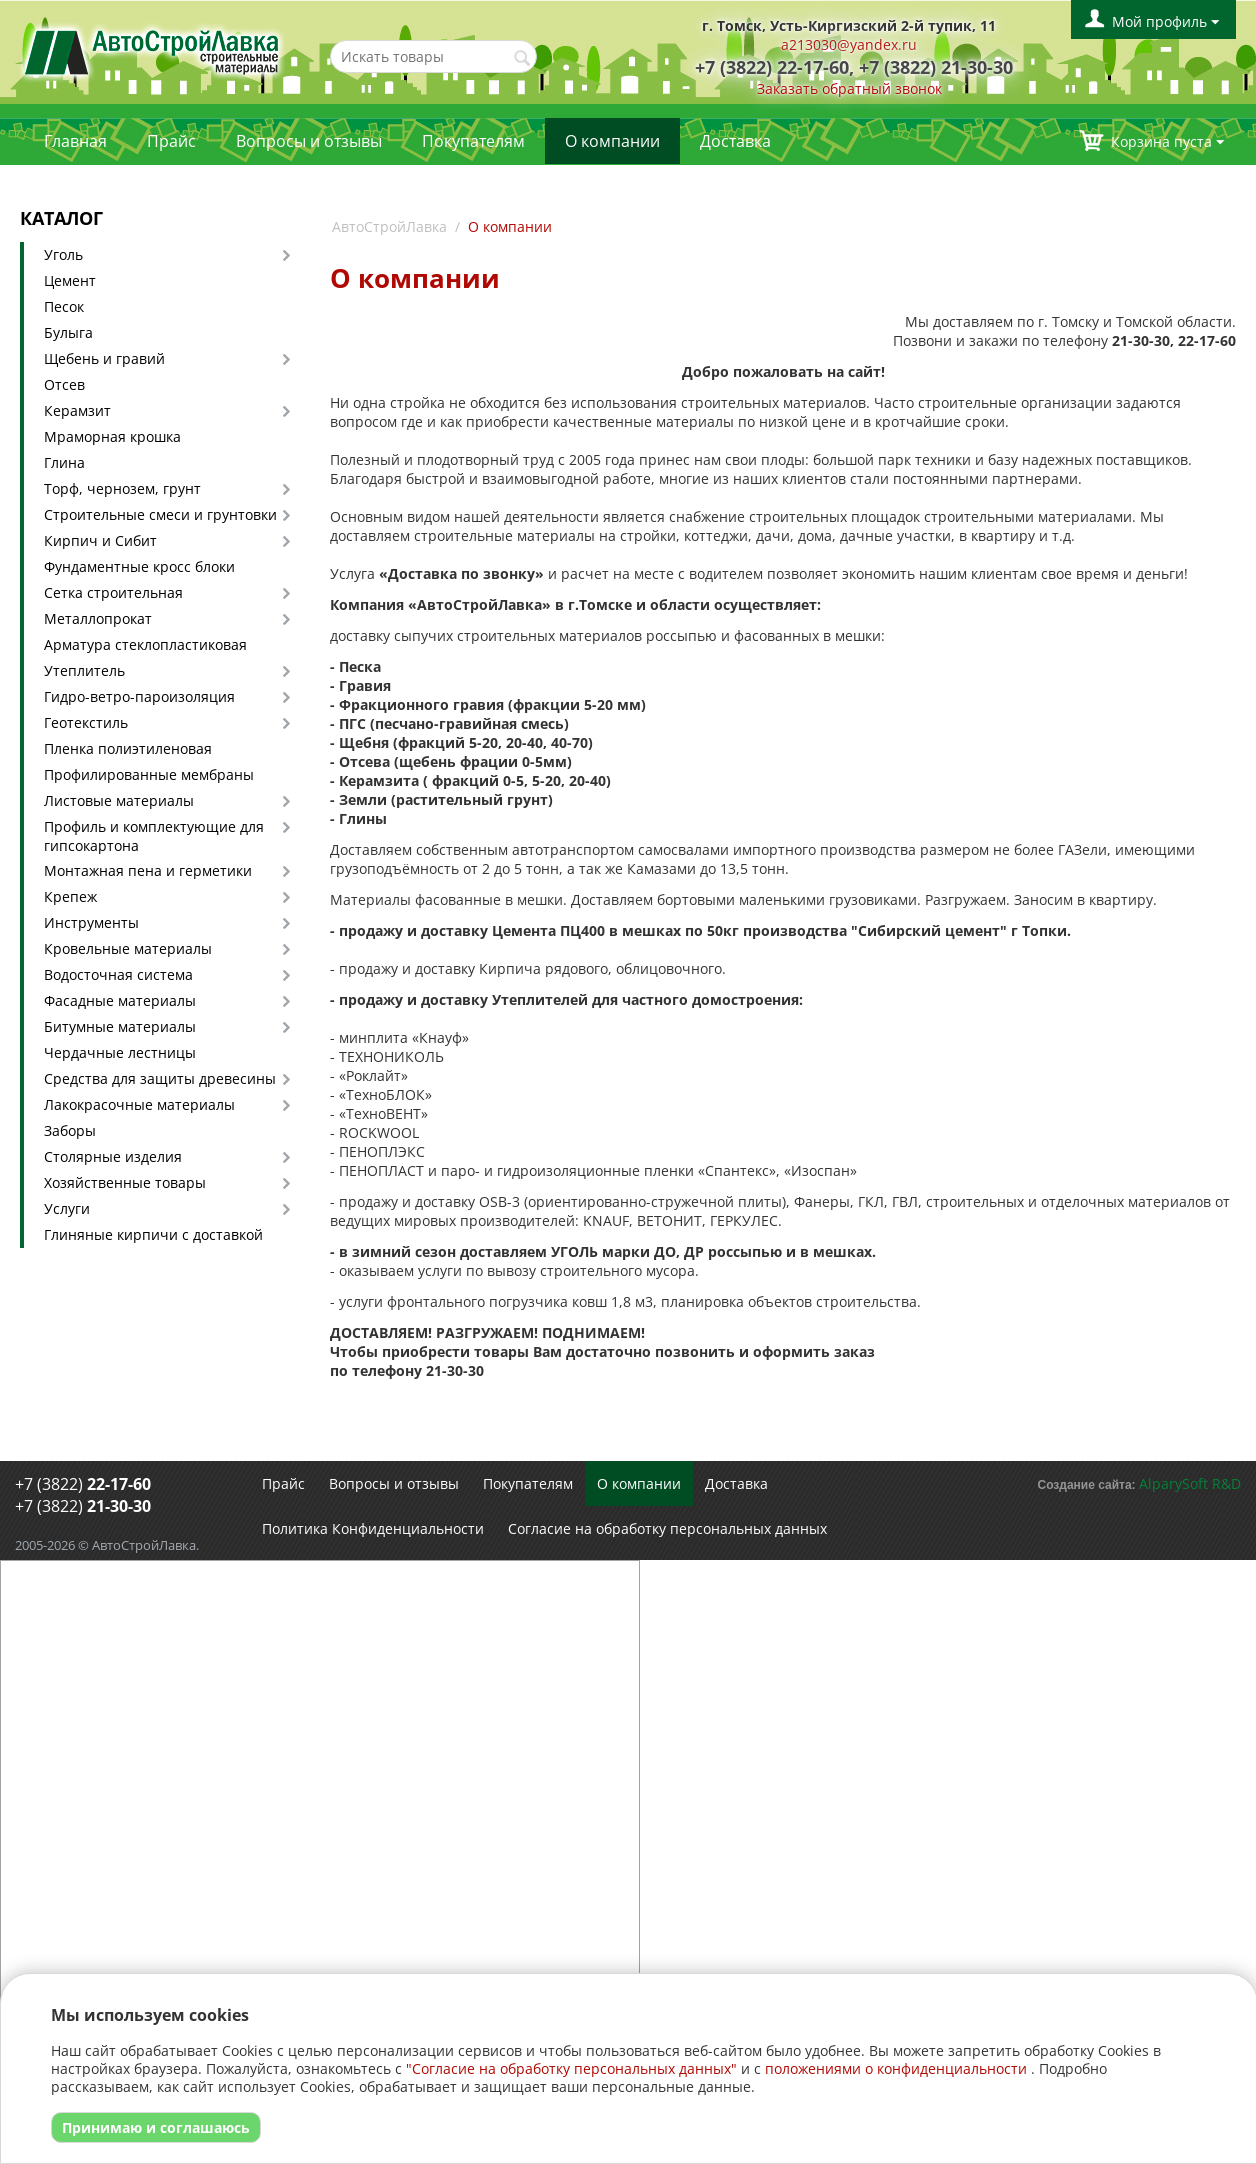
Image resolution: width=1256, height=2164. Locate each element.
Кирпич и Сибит (100, 540)
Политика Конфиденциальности (373, 1528)
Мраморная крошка (112, 436)
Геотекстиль (86, 722)
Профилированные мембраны (149, 774)
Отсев (64, 384)
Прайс (171, 141)
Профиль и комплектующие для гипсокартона (154, 836)
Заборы (70, 1130)
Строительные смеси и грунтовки (160, 514)
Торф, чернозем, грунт (122, 488)
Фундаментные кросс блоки (139, 566)
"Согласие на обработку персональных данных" (571, 2068)
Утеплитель (84, 670)
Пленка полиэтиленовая (128, 748)
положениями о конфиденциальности (896, 2068)
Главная (75, 141)
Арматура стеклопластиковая (145, 644)
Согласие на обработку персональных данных (667, 1528)
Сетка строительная (113, 592)
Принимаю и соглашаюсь (156, 2127)
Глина (64, 462)
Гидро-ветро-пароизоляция (139, 696)
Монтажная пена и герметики (148, 870)
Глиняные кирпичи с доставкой (153, 1234)
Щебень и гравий (104, 358)
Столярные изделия (113, 1156)
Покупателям (473, 141)
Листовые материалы (119, 800)
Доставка (735, 141)
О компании (612, 141)
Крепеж (70, 896)
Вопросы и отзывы (309, 141)
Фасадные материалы (120, 1000)
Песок (64, 306)
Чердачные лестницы (120, 1052)
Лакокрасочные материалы (139, 1104)
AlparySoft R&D (1190, 1483)
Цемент (70, 280)
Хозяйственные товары (125, 1182)
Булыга (68, 332)
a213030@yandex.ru (849, 44)
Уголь (63, 254)
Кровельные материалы (128, 948)
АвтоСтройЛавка (389, 226)
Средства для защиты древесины (160, 1078)
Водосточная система (118, 974)
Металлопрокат (98, 618)
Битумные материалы (120, 1026)
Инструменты (91, 922)
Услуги (67, 1208)
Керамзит (77, 410)
